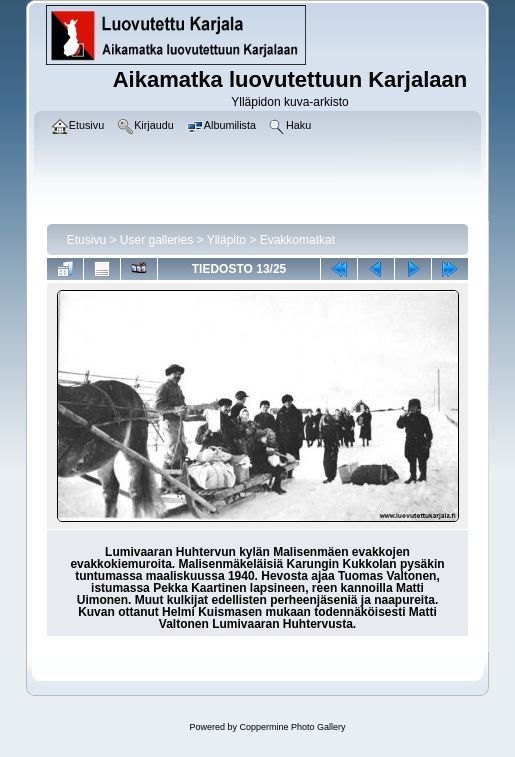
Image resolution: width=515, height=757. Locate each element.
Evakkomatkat (297, 240)
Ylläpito (226, 240)
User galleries (156, 240)
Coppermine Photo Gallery (292, 727)
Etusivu (86, 240)
